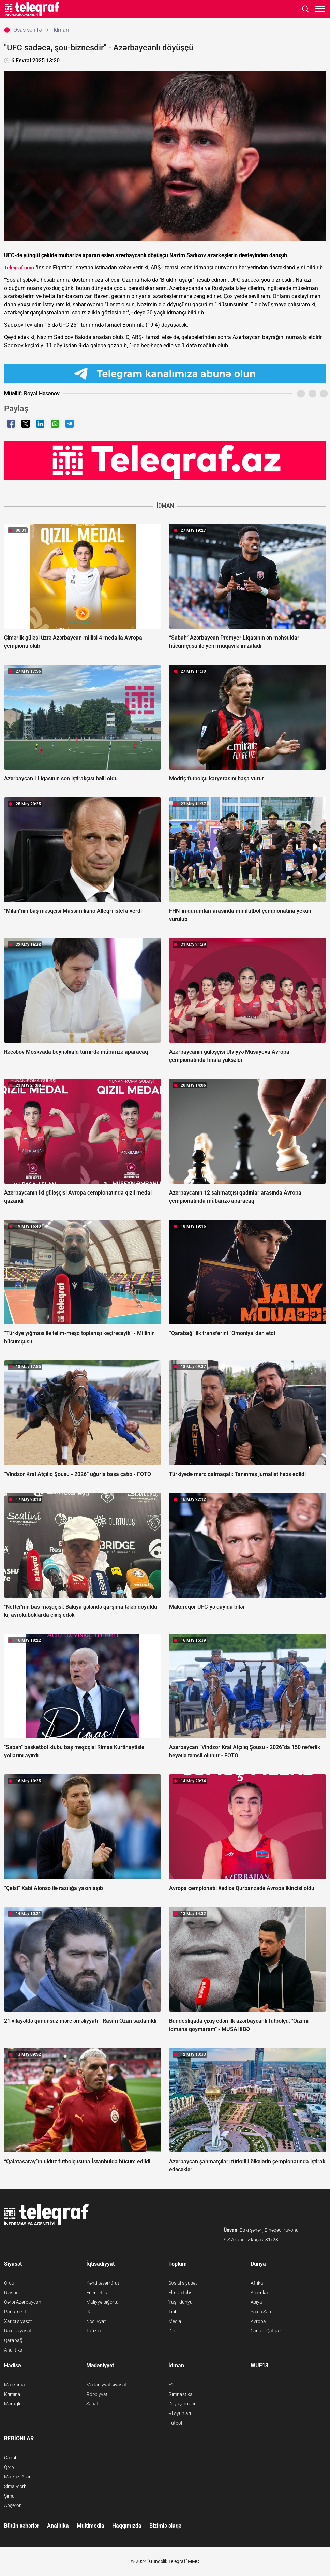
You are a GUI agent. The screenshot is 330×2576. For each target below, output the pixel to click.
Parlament (15, 2311)
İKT (89, 2311)
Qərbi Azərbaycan (22, 2302)
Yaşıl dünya (180, 2302)
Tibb (173, 2311)
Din (171, 2330)
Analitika (13, 2350)
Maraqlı (12, 2403)
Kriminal (12, 2394)
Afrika (257, 2283)
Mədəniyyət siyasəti (106, 2384)
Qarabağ (13, 2340)
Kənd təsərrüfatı (103, 2283)
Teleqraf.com (19, 268)
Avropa (258, 2321)
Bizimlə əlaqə (165, 2525)
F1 (171, 2384)
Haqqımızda (126, 2525)
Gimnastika (180, 2394)
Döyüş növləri (182, 2403)
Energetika (97, 2292)
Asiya (256, 2302)
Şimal (10, 2496)
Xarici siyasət (18, 2321)
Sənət (92, 2403)
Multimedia (90, 2525)
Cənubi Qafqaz (266, 2330)
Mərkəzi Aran (18, 2476)
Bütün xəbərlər (21, 2525)
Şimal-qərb (15, 2486)
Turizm (93, 2330)
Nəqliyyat (96, 2321)
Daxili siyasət (17, 2330)
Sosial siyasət (182, 2283)
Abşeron (13, 2505)
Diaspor (12, 2292)
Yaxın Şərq (262, 2311)
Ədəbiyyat (97, 2394)
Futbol (175, 2423)
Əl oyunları (179, 2413)
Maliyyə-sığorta (102, 2302)
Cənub (11, 2457)
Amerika (259, 2292)
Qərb (9, 2467)
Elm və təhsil (181, 2292)
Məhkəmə (14, 2384)
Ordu (9, 2283)
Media (174, 2321)
